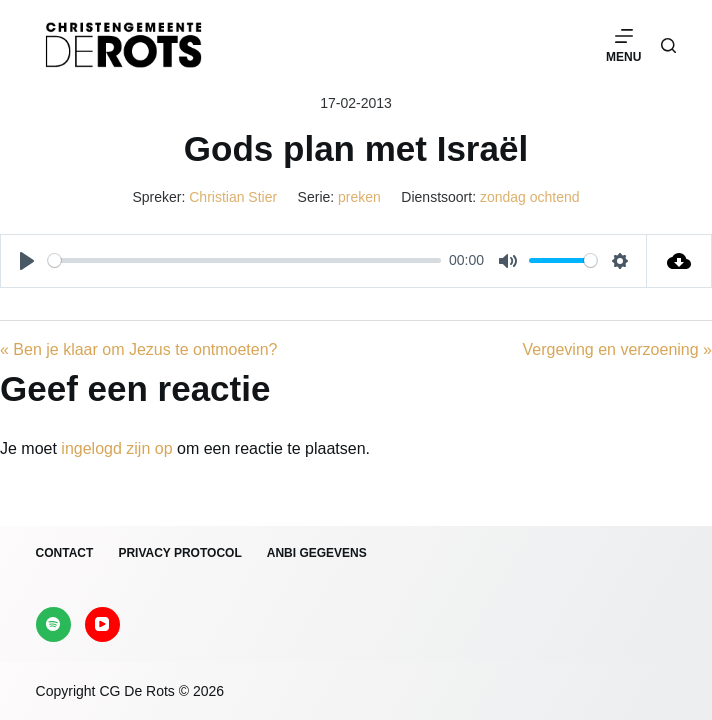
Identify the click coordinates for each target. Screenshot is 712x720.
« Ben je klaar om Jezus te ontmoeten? (139, 349)
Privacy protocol (179, 553)
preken (359, 197)
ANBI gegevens (317, 553)
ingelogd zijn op (116, 448)
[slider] (244, 260)
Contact (65, 553)
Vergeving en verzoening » (617, 349)
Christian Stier (233, 197)
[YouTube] (102, 624)
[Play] (27, 261)
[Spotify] (53, 624)
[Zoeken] (668, 45)
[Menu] (623, 45)
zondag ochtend (530, 197)
